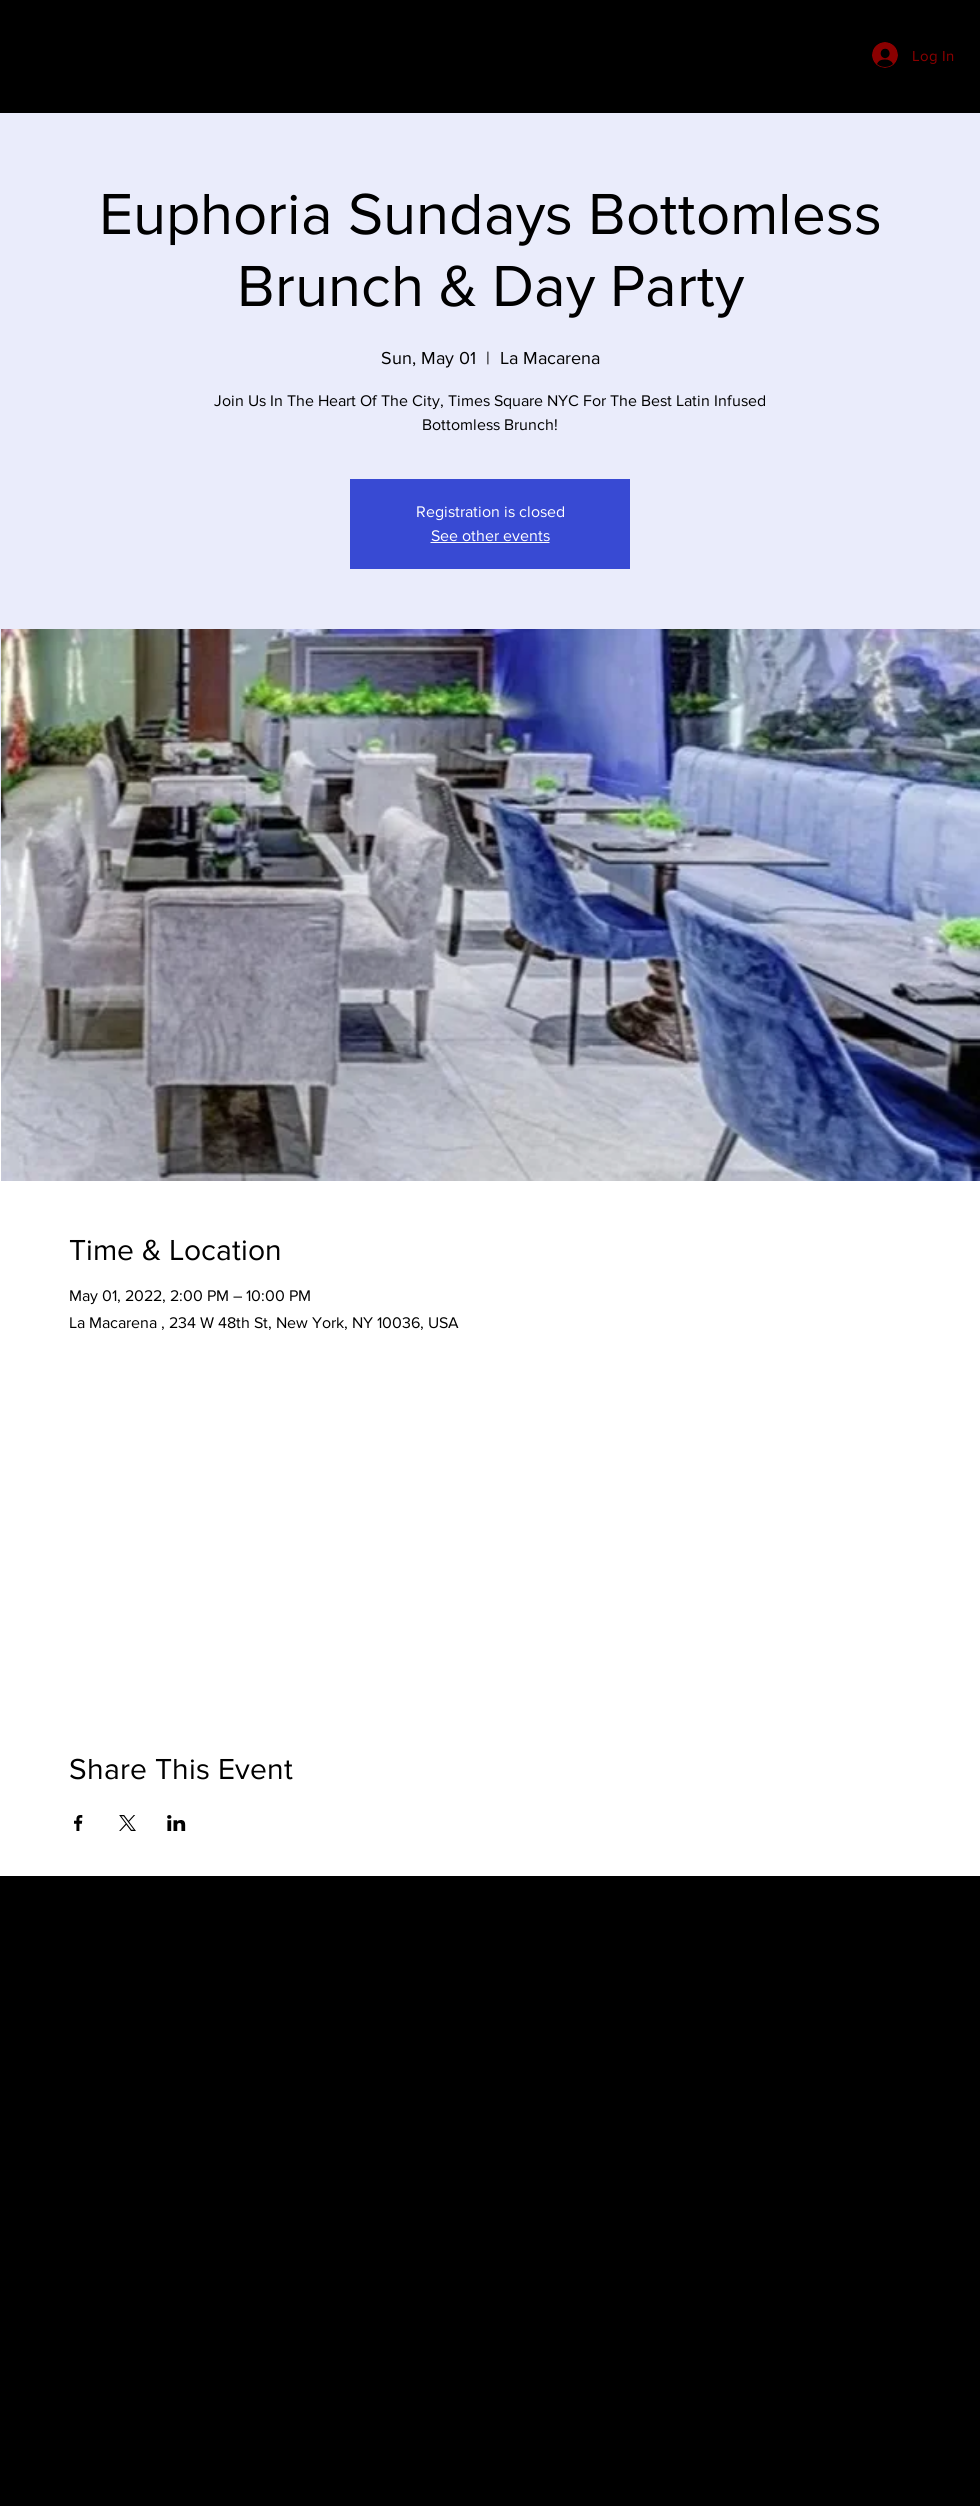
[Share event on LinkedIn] (176, 1823)
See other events (490, 535)
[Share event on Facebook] (78, 1823)
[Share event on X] (127, 1823)
